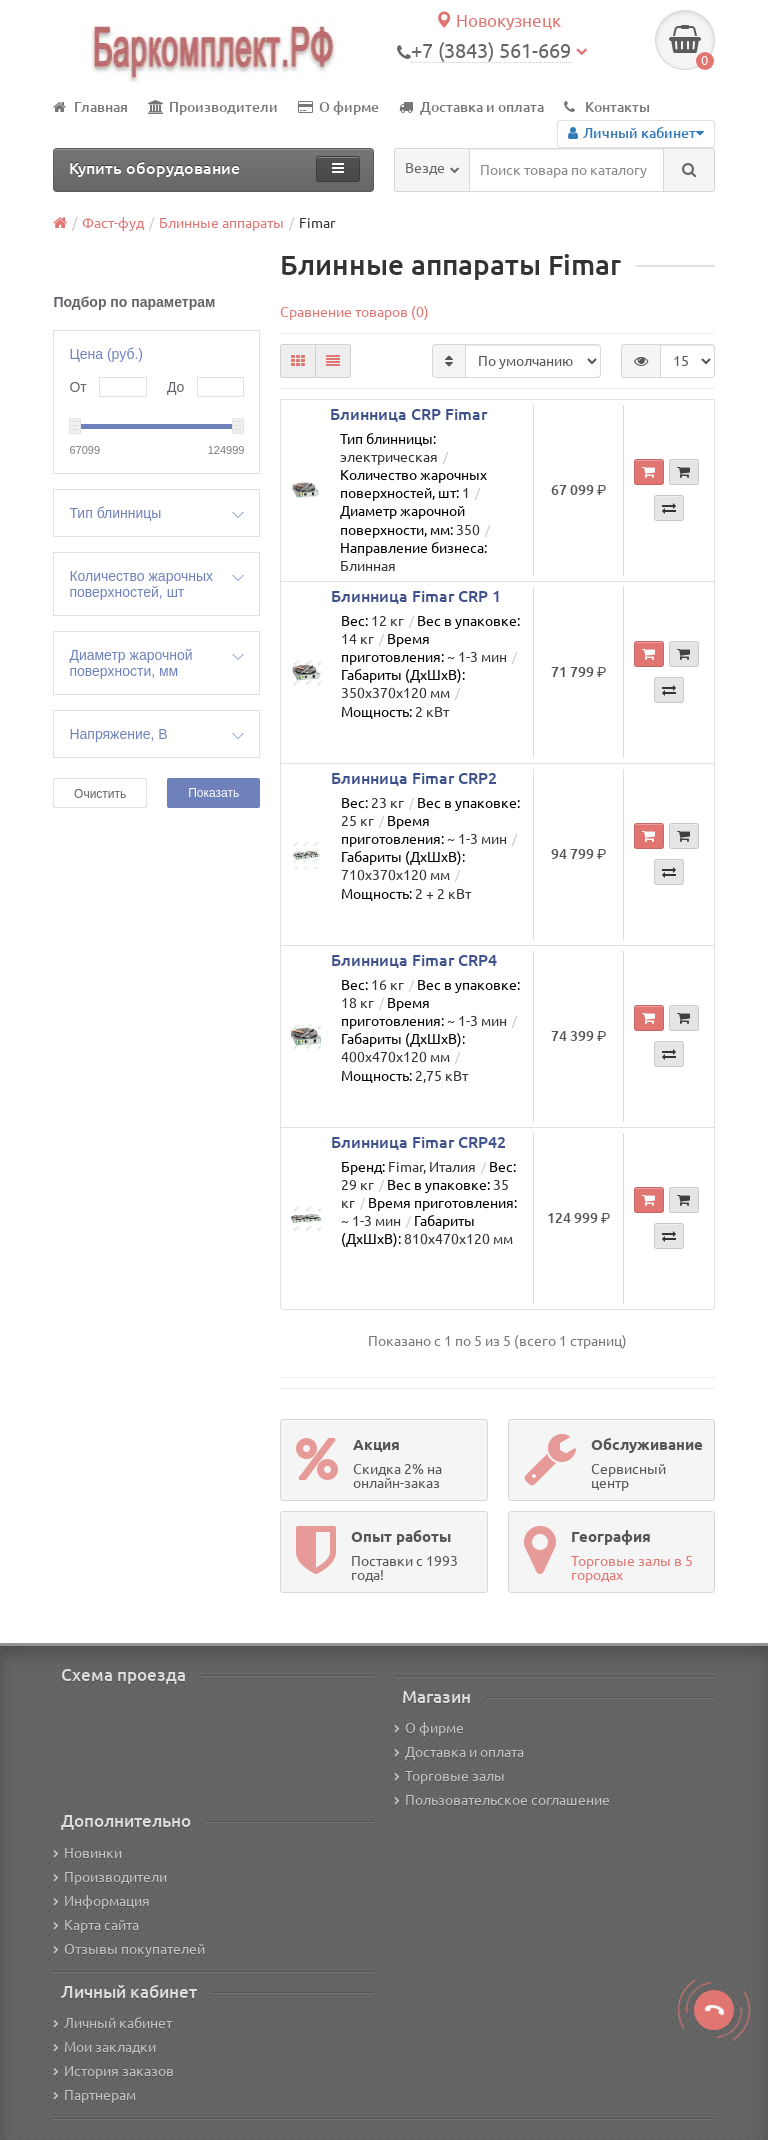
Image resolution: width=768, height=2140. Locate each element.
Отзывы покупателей (129, 1949)
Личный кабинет (112, 2023)
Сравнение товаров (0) (354, 312)
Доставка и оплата (471, 107)
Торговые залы (449, 1776)
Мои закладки (104, 2047)
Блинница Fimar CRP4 (414, 960)
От (77, 387)
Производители (213, 107)
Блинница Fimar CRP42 (418, 1142)
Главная (90, 107)
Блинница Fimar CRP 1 (416, 596)
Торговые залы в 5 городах (632, 1568)
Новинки (87, 1853)
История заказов (113, 2071)
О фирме (338, 107)
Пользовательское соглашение (502, 1800)
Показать (213, 793)
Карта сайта (96, 1925)
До (175, 387)
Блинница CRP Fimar (408, 414)
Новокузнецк (498, 20)
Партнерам (94, 2095)
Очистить (100, 794)
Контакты (607, 107)
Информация (101, 1901)
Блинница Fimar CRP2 (414, 778)
